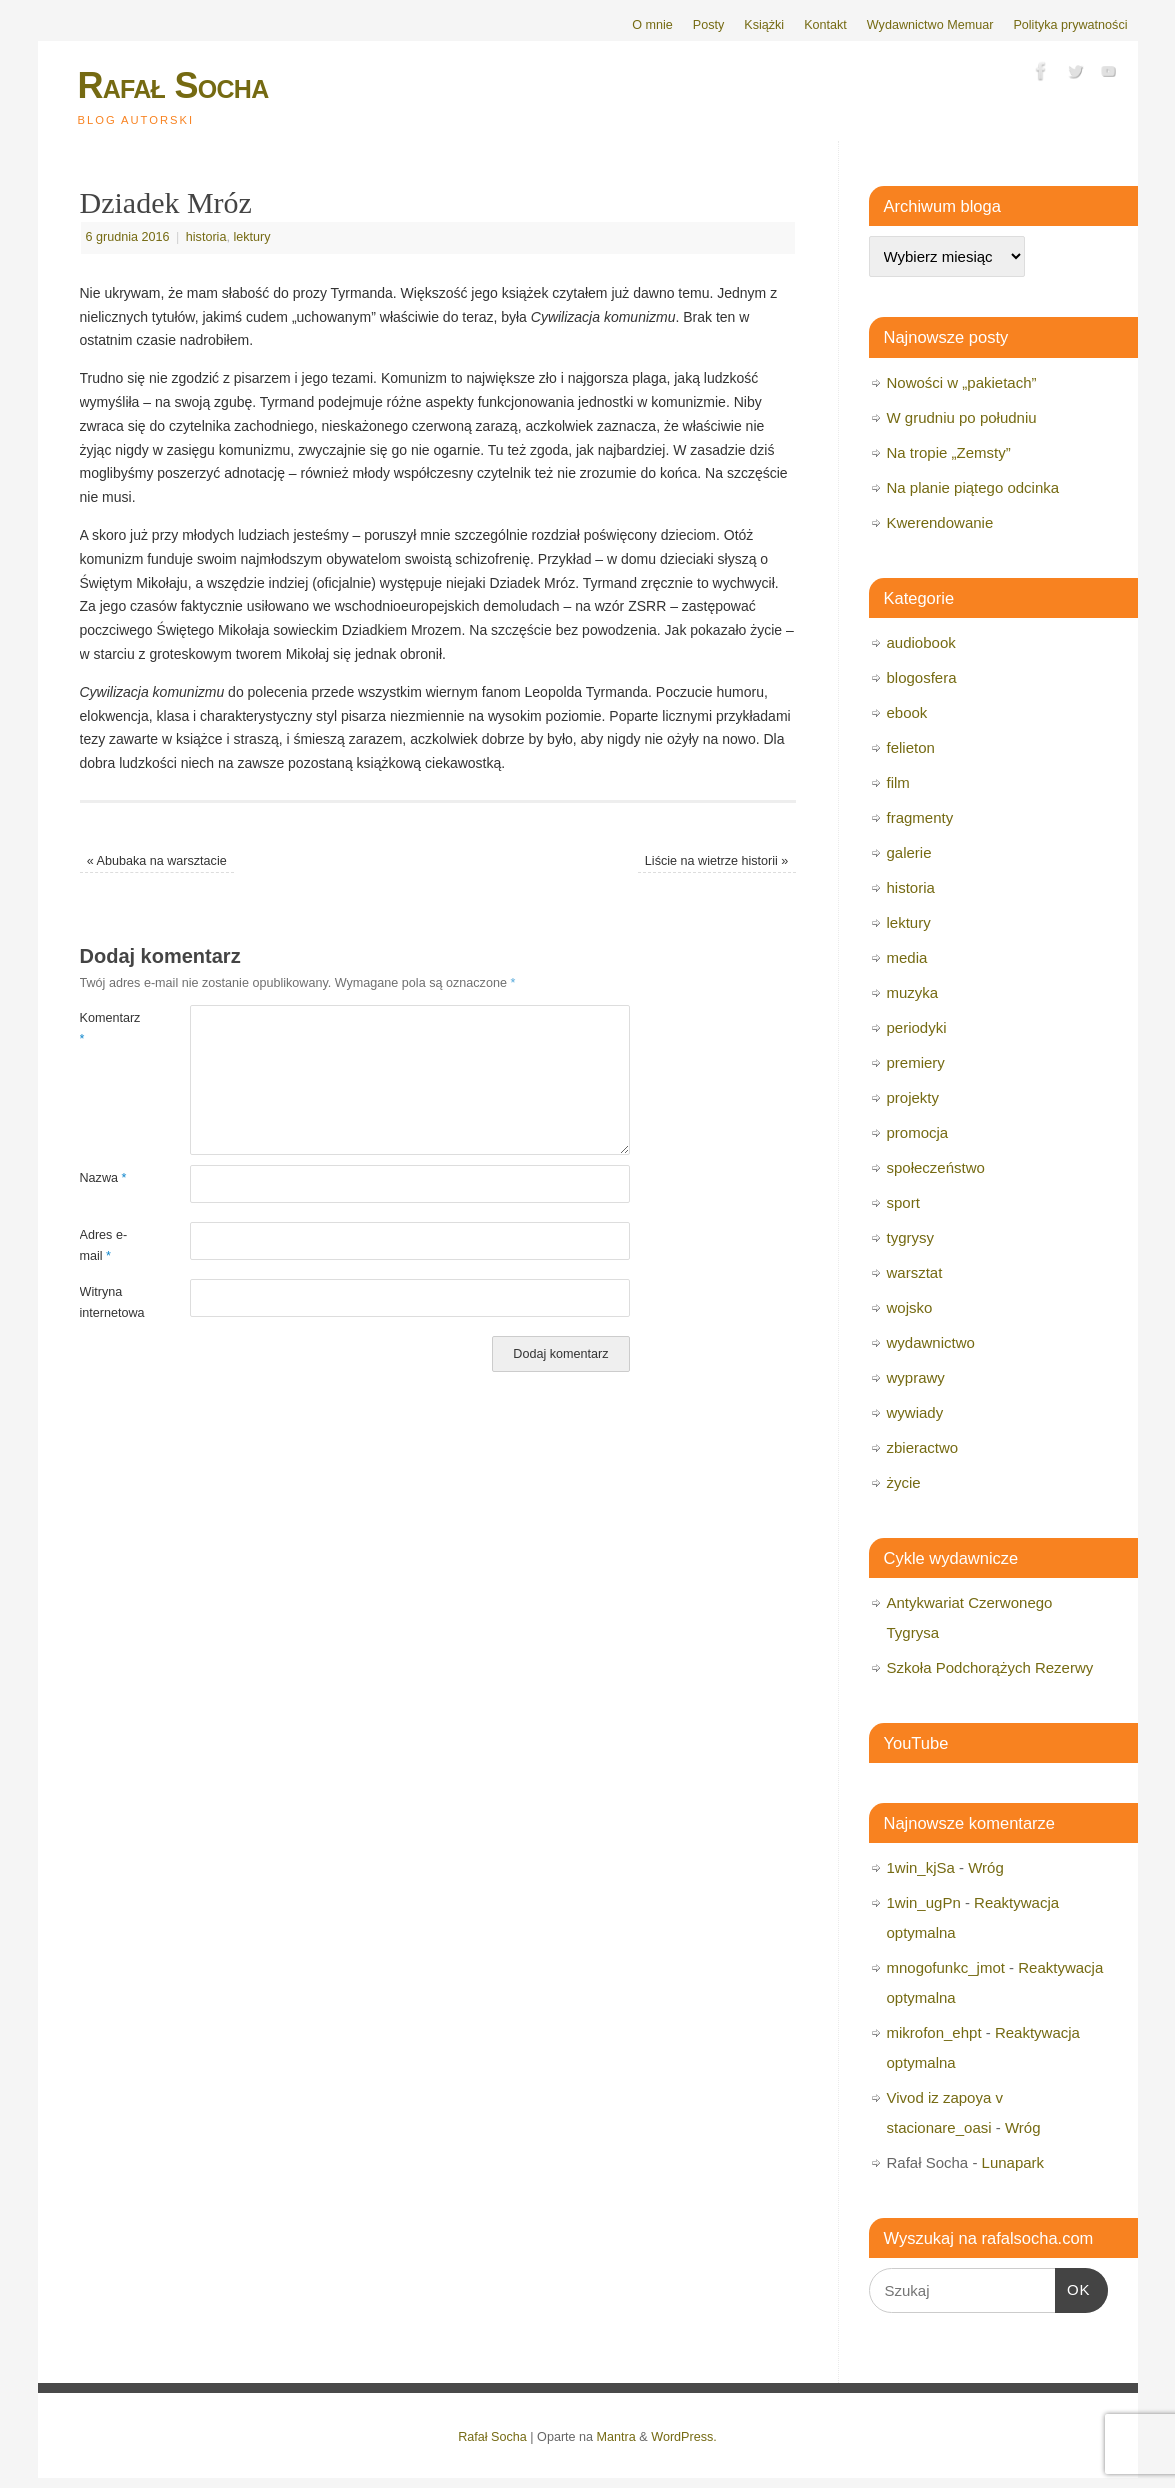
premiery (916, 1062)
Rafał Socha (173, 85)
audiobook (921, 642)
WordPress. (684, 2437)
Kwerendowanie (940, 522)
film (898, 782)
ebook (907, 712)
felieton (911, 747)
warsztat (915, 1272)
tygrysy (911, 1237)
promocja (918, 1132)
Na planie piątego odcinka (973, 487)
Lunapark (1013, 2162)
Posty (709, 25)
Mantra (616, 2437)
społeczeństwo (936, 1167)
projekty (913, 1097)
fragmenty (920, 817)
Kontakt (825, 25)
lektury (251, 237)
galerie (909, 852)
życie (904, 1482)
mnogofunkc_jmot (946, 1967)
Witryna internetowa (107, 1302)
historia (206, 237)
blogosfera (922, 677)
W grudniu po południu (962, 417)
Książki (764, 25)
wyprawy (916, 1377)
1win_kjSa (921, 1867)
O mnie (652, 25)
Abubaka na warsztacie (157, 861)
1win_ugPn (924, 1902)
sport (903, 1202)
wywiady (915, 1412)
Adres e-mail (104, 1245)
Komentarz (107, 1028)
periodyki (917, 1027)
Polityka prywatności (1070, 25)
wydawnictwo (931, 1342)
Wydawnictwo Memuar (930, 25)
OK (1073, 2287)
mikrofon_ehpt (934, 2032)
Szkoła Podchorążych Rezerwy (990, 1667)
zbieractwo (923, 1447)
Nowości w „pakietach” (962, 382)
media (907, 957)
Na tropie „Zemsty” (949, 452)
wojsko (910, 1307)
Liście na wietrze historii (717, 861)
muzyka (913, 992)
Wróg (986, 1867)
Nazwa (103, 1178)
